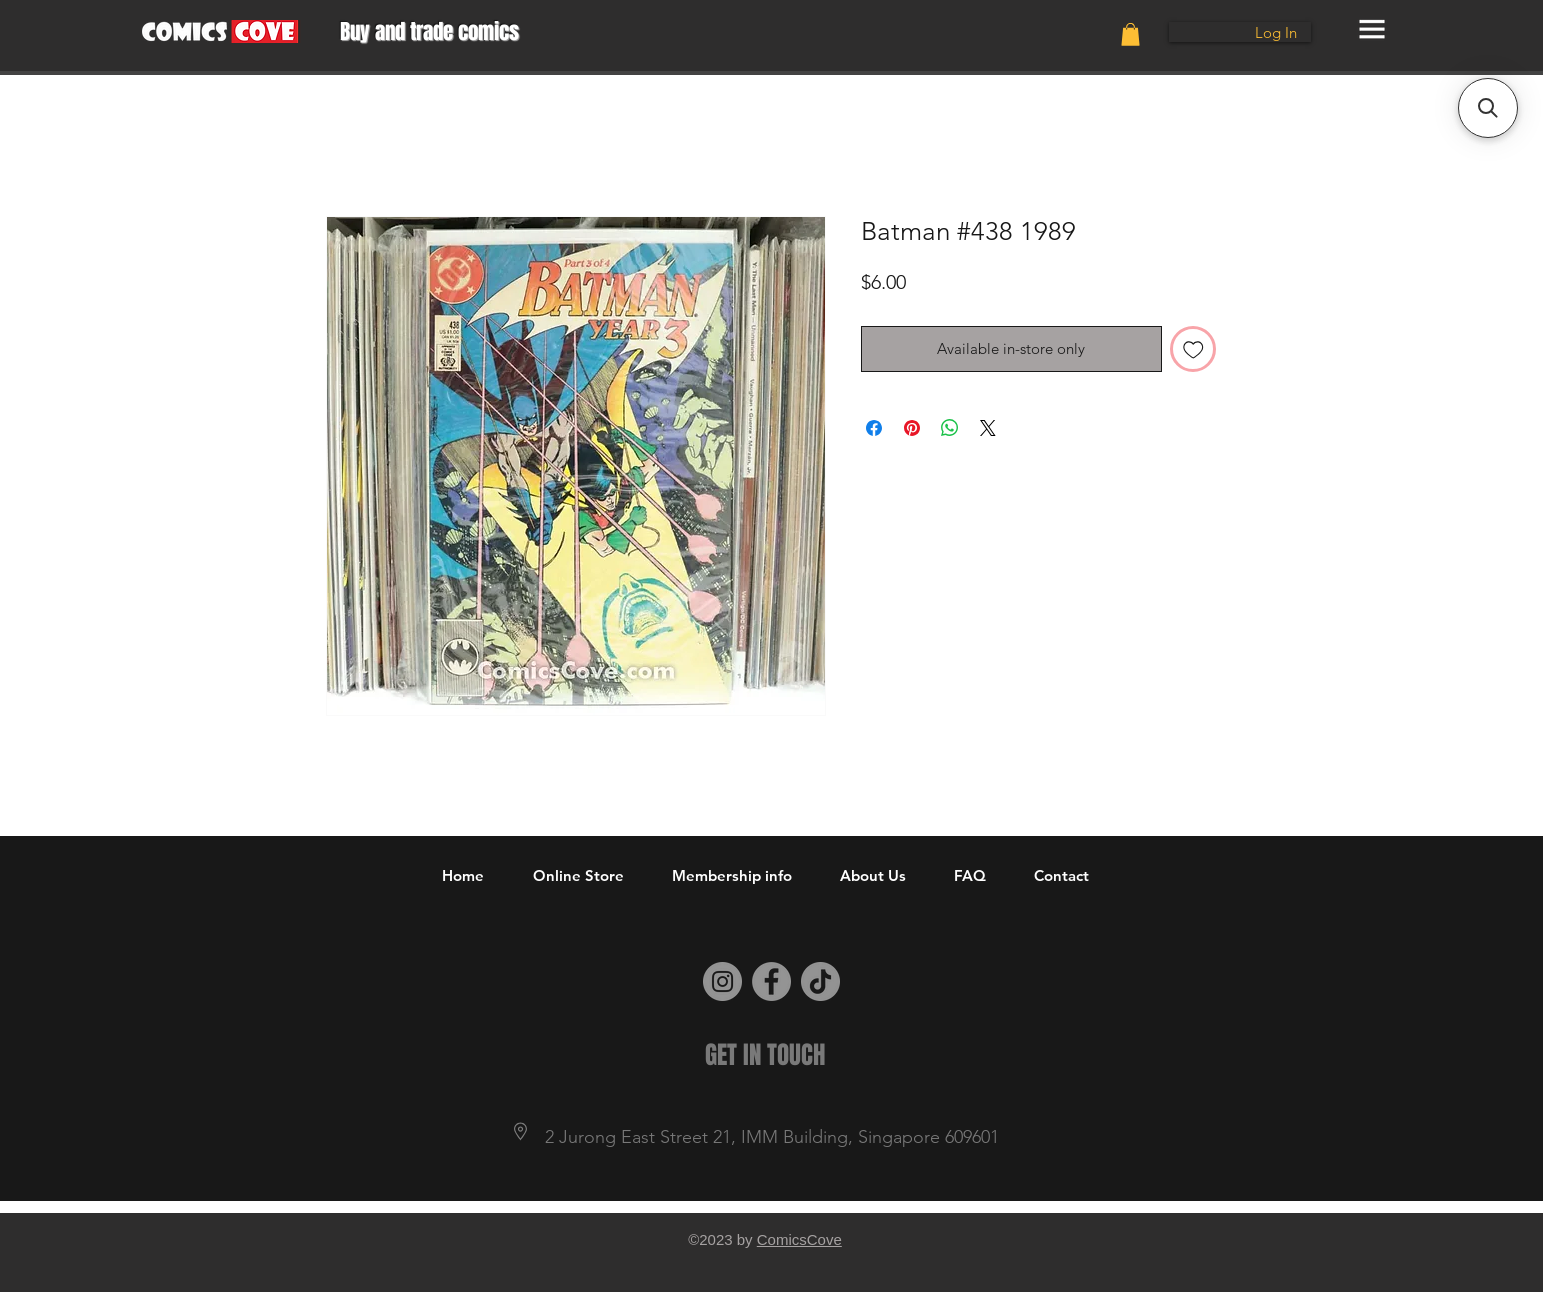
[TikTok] (820, 981)
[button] (1130, 34)
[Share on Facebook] (874, 428)
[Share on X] (988, 428)
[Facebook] (771, 981)
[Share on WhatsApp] (950, 428)
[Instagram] (722, 981)
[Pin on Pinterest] (912, 428)
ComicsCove (799, 1239)
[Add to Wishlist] (1193, 349)
